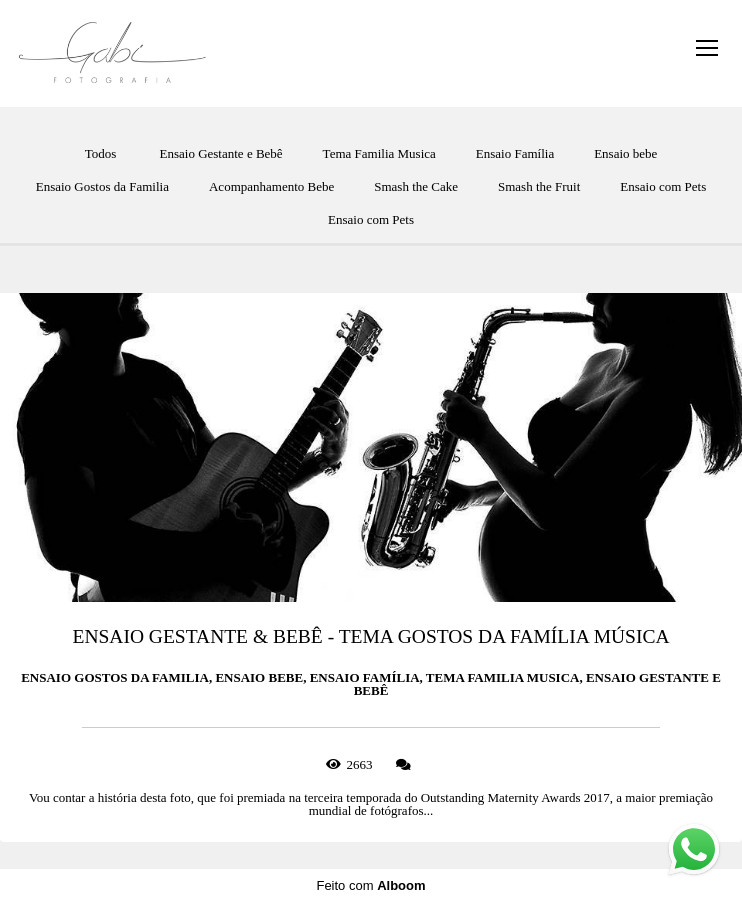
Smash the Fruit (539, 186)
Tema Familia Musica (379, 153)
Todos (101, 153)
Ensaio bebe (625, 153)
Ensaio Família (515, 153)
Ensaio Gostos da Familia (102, 186)
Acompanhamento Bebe (271, 186)
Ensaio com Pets (663, 186)
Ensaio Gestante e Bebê (221, 153)
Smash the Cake (416, 186)
